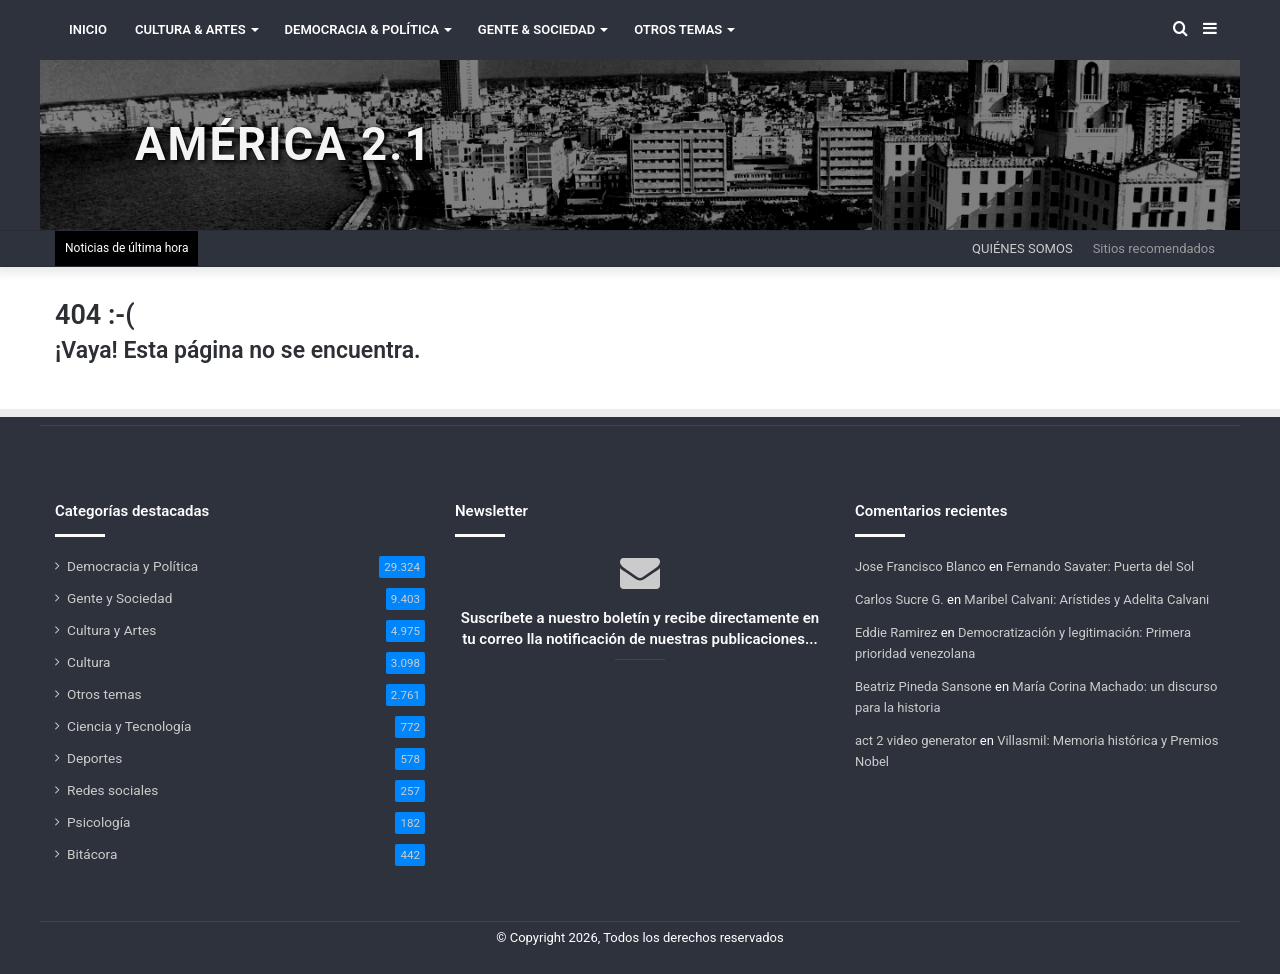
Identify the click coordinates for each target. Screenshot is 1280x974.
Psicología (98, 822)
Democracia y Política (132, 566)
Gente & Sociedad (536, 29)
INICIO (88, 29)
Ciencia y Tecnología (129, 726)
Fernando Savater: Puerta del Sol (1100, 566)
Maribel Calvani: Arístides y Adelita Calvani (1086, 599)
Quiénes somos (1022, 248)
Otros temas (104, 694)
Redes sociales (112, 790)
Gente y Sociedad (119, 598)
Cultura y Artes (111, 630)
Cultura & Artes (190, 29)
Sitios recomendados (1154, 248)
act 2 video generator (916, 740)
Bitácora (92, 854)
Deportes (94, 758)
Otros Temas (678, 29)
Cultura (88, 662)
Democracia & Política (362, 29)
